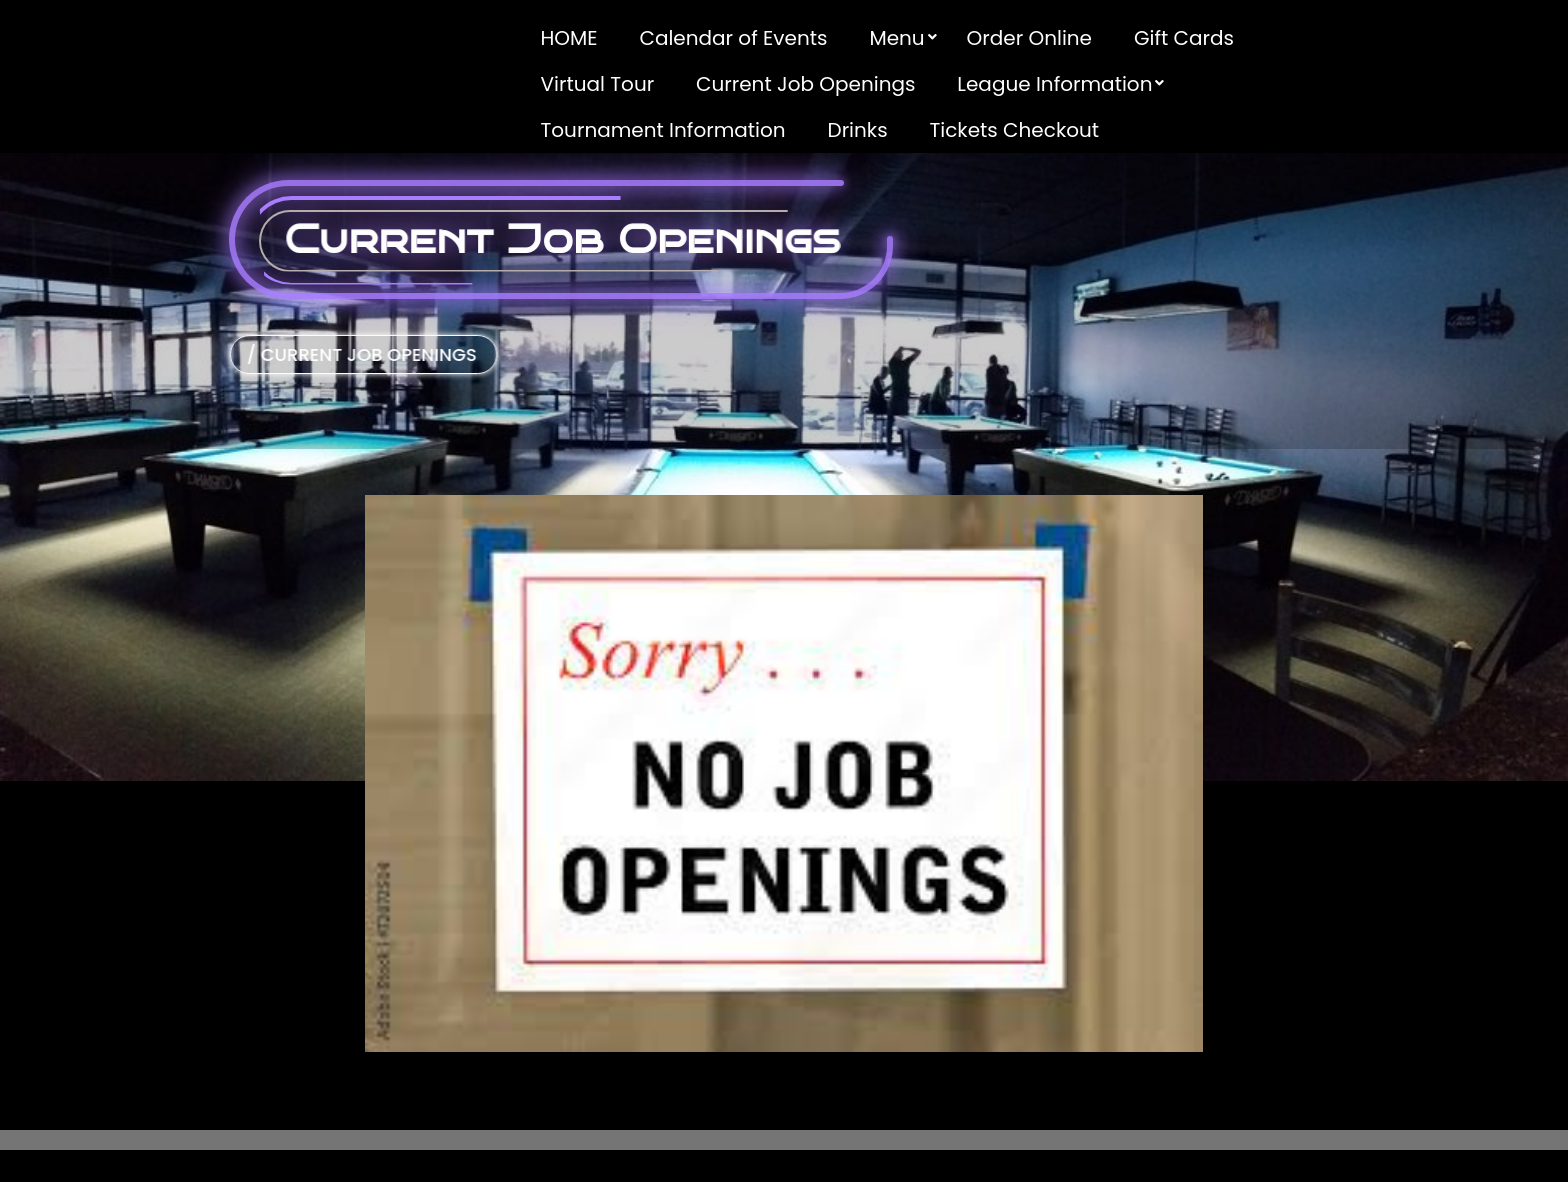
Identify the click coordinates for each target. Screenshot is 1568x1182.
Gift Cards (1184, 38)
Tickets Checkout (1014, 130)
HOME (569, 38)
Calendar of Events (733, 38)
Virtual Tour (598, 84)
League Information (1054, 84)
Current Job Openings (805, 84)
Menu (896, 38)
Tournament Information (663, 130)
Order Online (1029, 38)
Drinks (858, 130)
